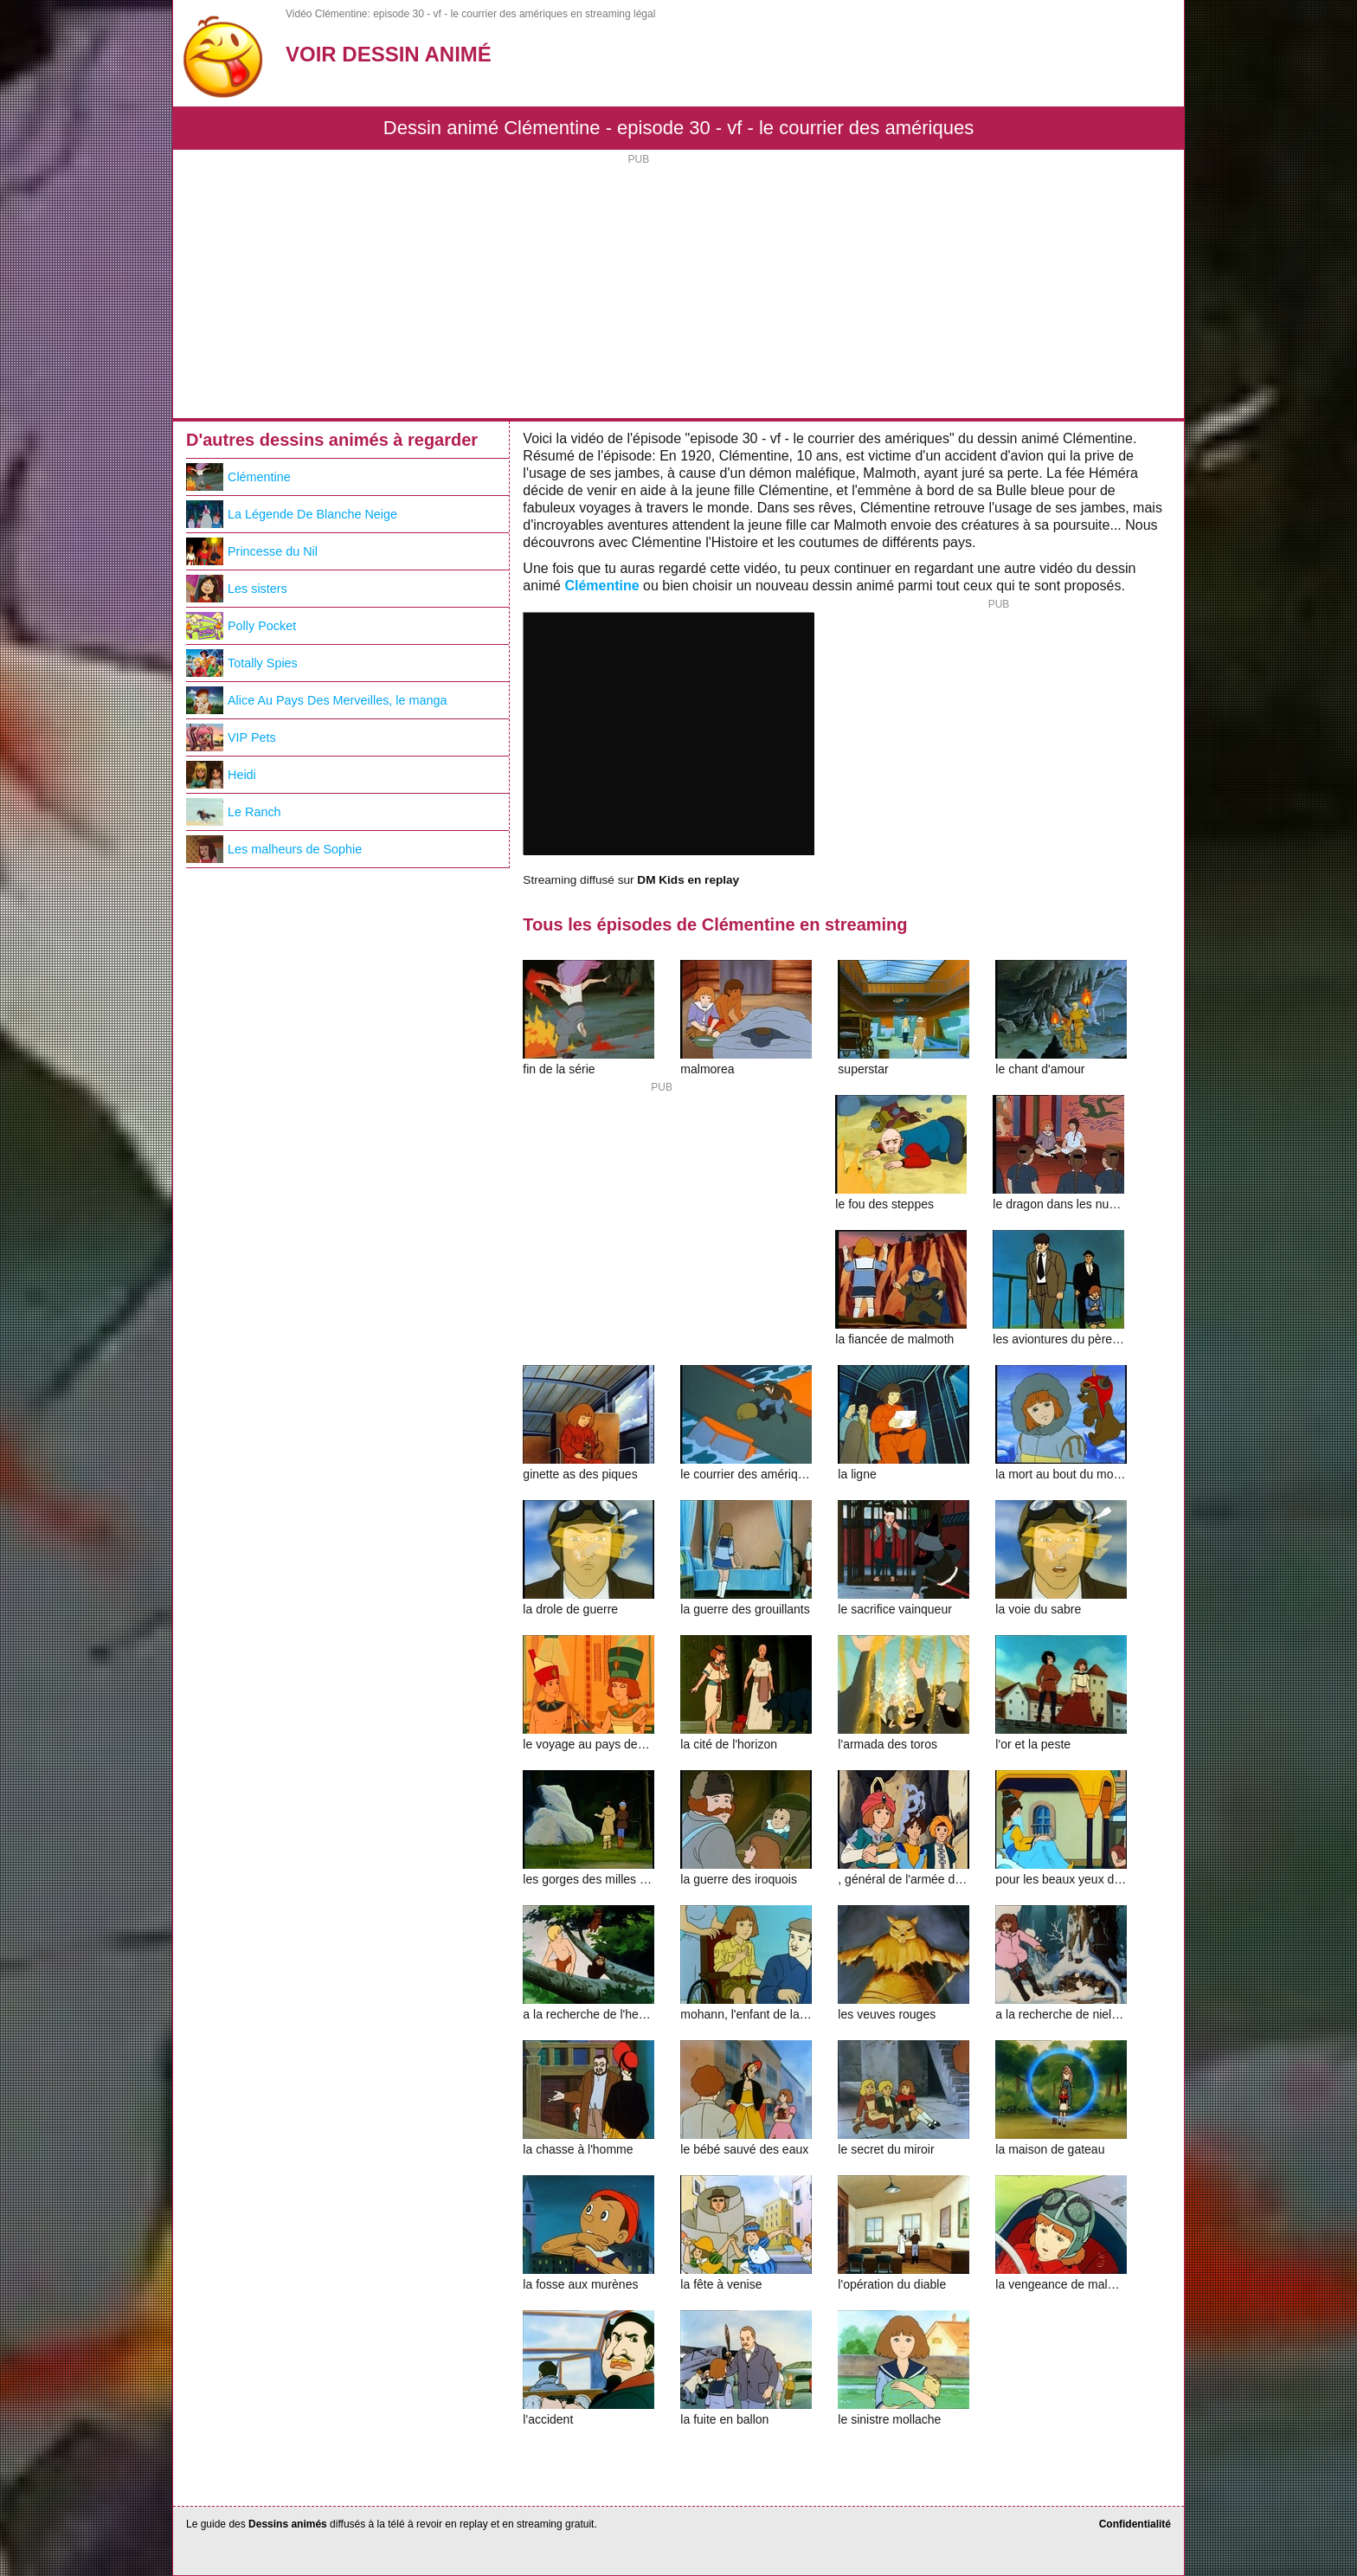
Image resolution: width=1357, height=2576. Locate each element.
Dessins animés (287, 2524)
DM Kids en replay (688, 879)
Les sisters (236, 588)
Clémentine (601, 585)
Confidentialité (1135, 2524)
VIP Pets (231, 737)
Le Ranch (233, 812)
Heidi (221, 775)
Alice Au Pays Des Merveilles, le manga (316, 700)
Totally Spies (242, 663)
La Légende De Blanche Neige (291, 514)
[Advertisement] (678, 288)
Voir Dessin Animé (389, 54)
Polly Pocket (241, 626)
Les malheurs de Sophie (274, 849)
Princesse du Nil (252, 551)
